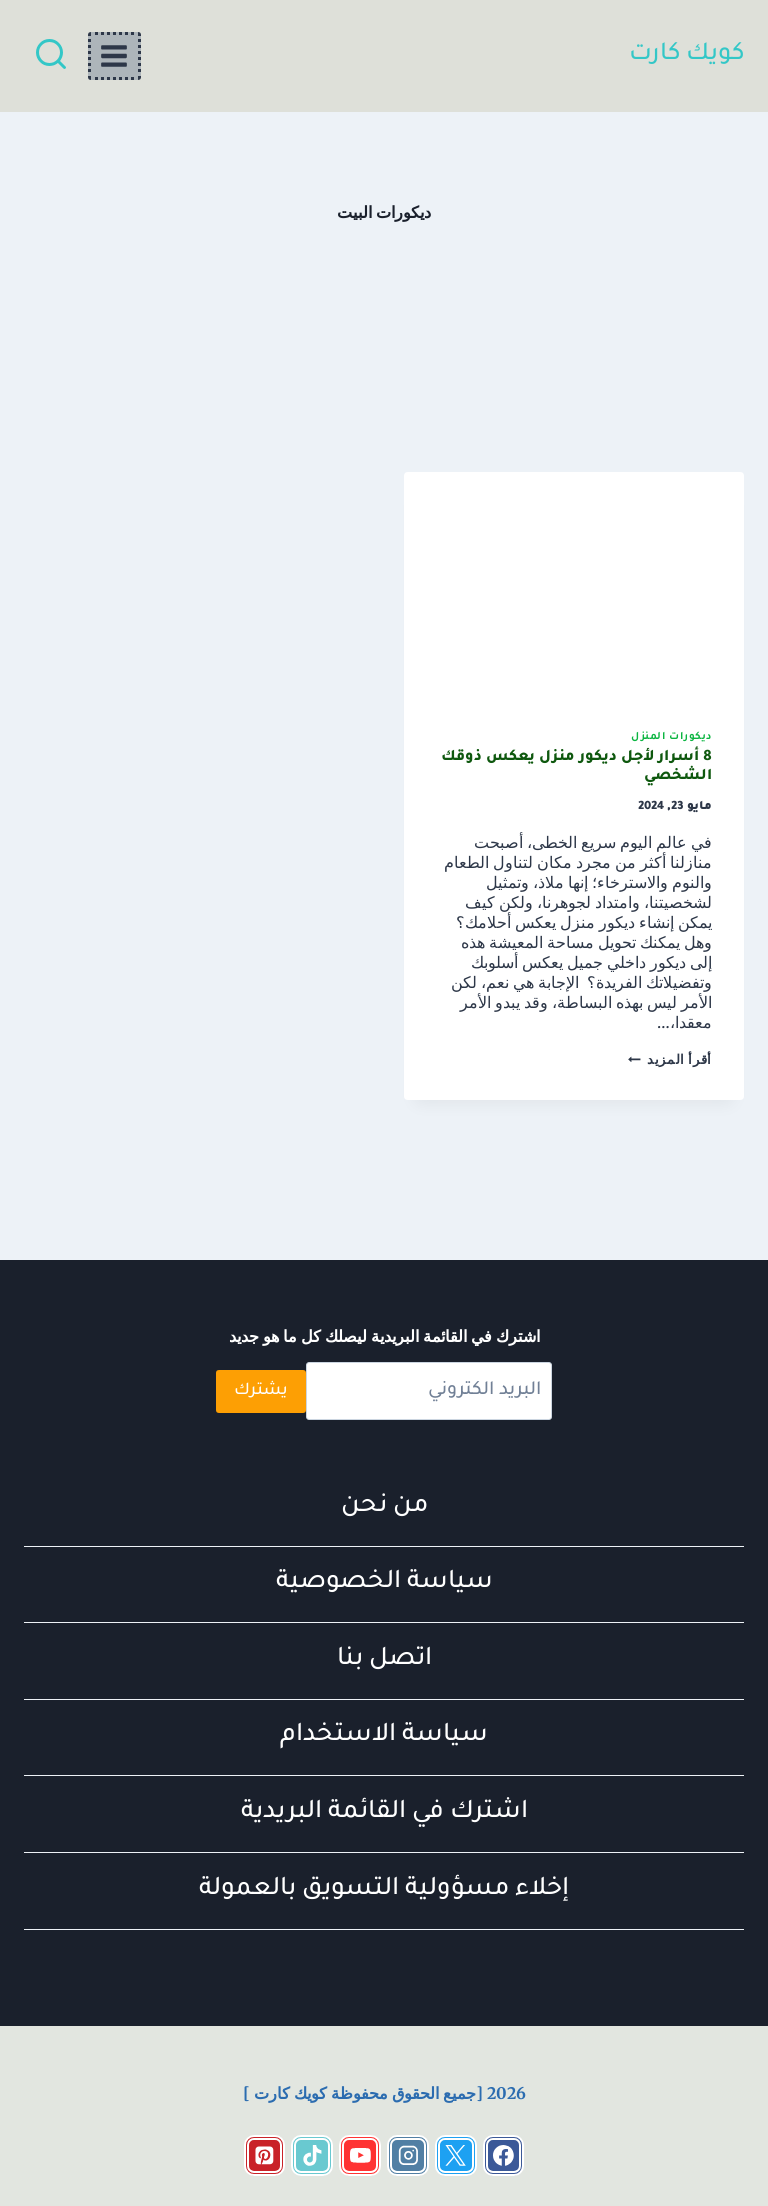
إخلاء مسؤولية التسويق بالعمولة (384, 1890)
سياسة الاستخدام (384, 1736)
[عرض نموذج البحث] (51, 56)
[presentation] (574, 585)
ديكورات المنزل (671, 737)
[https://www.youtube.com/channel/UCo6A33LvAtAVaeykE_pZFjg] (360, 2156)
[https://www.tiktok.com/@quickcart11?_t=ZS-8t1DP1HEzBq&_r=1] (312, 2156)
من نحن (384, 1507)
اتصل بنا (384, 1660)
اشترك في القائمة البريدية (384, 1813)
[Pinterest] (265, 2156)
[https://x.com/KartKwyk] (456, 2156)
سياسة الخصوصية (384, 1583)
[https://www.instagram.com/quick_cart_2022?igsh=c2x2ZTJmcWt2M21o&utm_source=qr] (408, 2156)
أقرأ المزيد (670, 1059)
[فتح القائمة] (114, 55)
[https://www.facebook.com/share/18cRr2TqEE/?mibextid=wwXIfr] (504, 2156)
